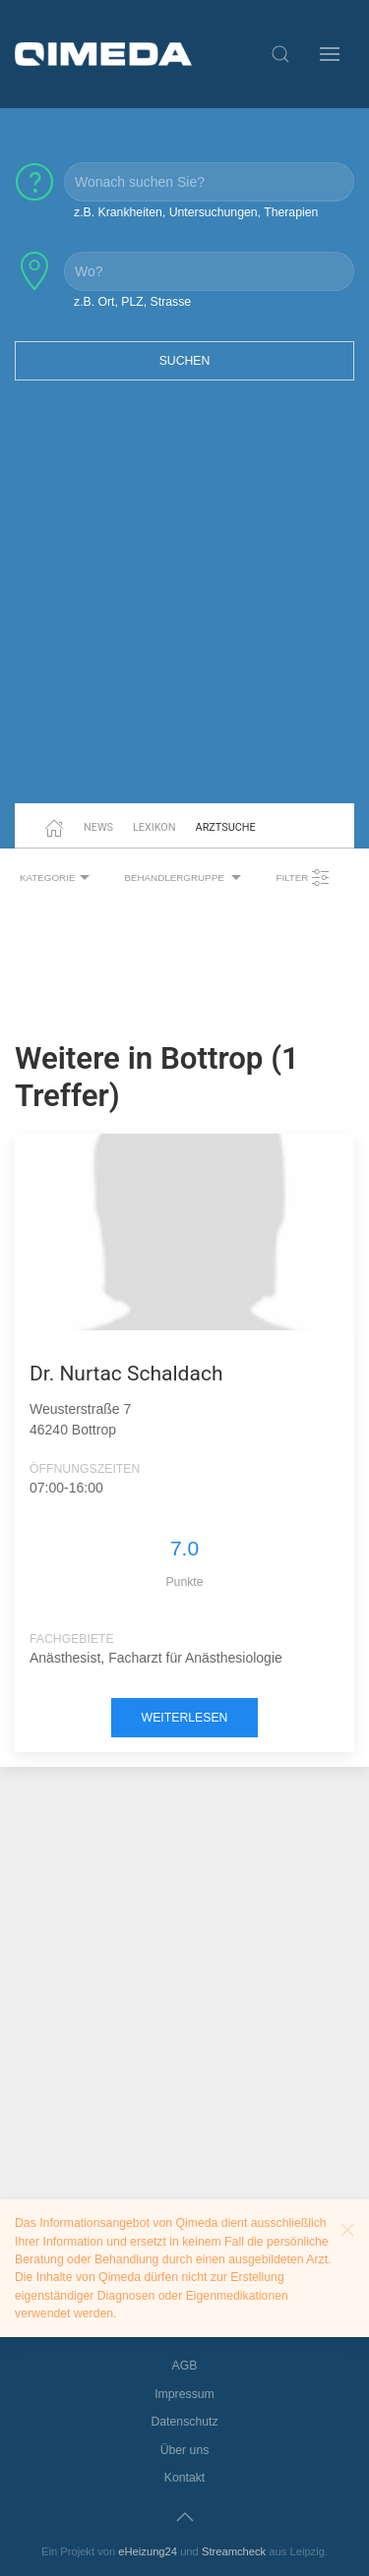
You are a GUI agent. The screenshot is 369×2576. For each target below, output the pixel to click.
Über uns (185, 2450)
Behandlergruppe (185, 878)
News (98, 827)
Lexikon (154, 827)
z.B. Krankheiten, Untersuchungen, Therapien (196, 212)
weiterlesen (185, 1718)
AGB (185, 2365)
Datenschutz (184, 2422)
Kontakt (185, 2478)
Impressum (184, 2394)
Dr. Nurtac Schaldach (126, 1373)
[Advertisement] (184, 604)
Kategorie (57, 878)
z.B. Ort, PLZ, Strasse (132, 302)
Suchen (185, 361)
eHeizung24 (147, 2551)
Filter (303, 878)
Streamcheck (234, 2551)
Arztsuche (226, 827)
